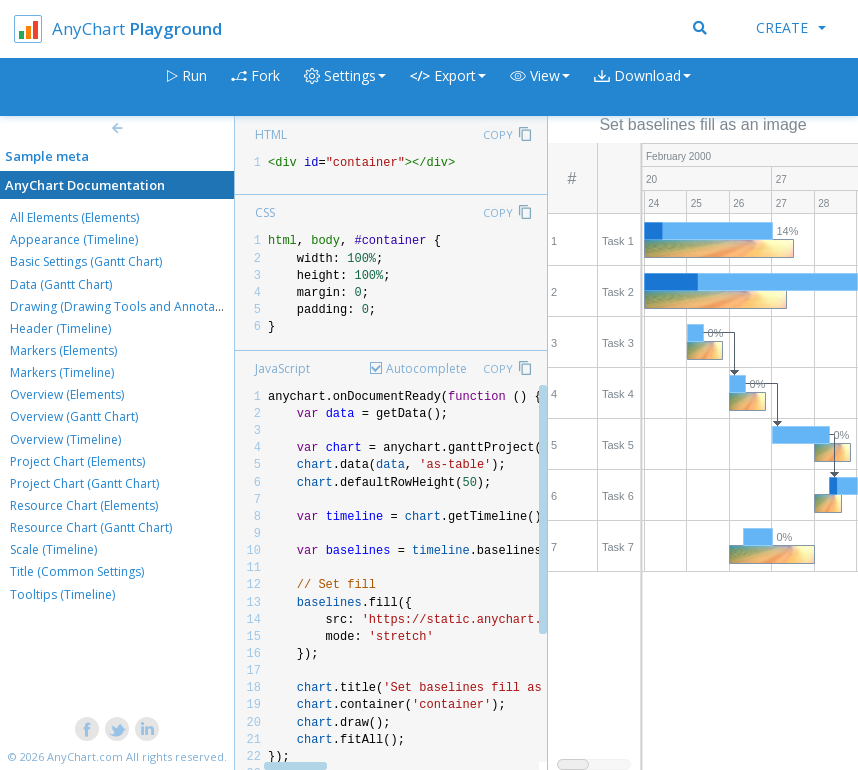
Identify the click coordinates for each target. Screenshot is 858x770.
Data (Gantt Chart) (61, 284)
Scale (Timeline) (53, 549)
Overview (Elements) (67, 394)
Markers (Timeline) (62, 372)
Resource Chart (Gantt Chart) (91, 527)
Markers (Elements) (63, 350)
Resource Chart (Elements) (84, 505)
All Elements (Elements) (74, 217)
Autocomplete (426, 368)
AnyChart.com (85, 756)
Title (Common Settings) (77, 571)
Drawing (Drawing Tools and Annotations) (128, 306)
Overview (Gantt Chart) (74, 416)
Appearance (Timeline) (74, 239)
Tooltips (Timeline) (62, 594)
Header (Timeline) (60, 328)
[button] (540, 87)
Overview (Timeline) (65, 439)
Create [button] (791, 27)
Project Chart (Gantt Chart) (84, 483)
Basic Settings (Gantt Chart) (86, 261)
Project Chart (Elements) (77, 461)
